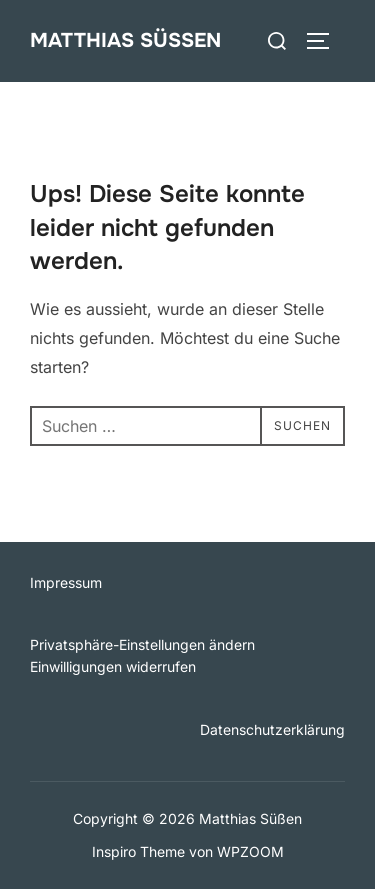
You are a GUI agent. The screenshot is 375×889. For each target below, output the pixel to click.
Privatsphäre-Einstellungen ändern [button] (142, 644)
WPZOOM (250, 851)
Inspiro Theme (138, 851)
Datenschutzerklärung (272, 729)
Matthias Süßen (125, 40)
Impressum (66, 582)
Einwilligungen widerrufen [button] (113, 666)
